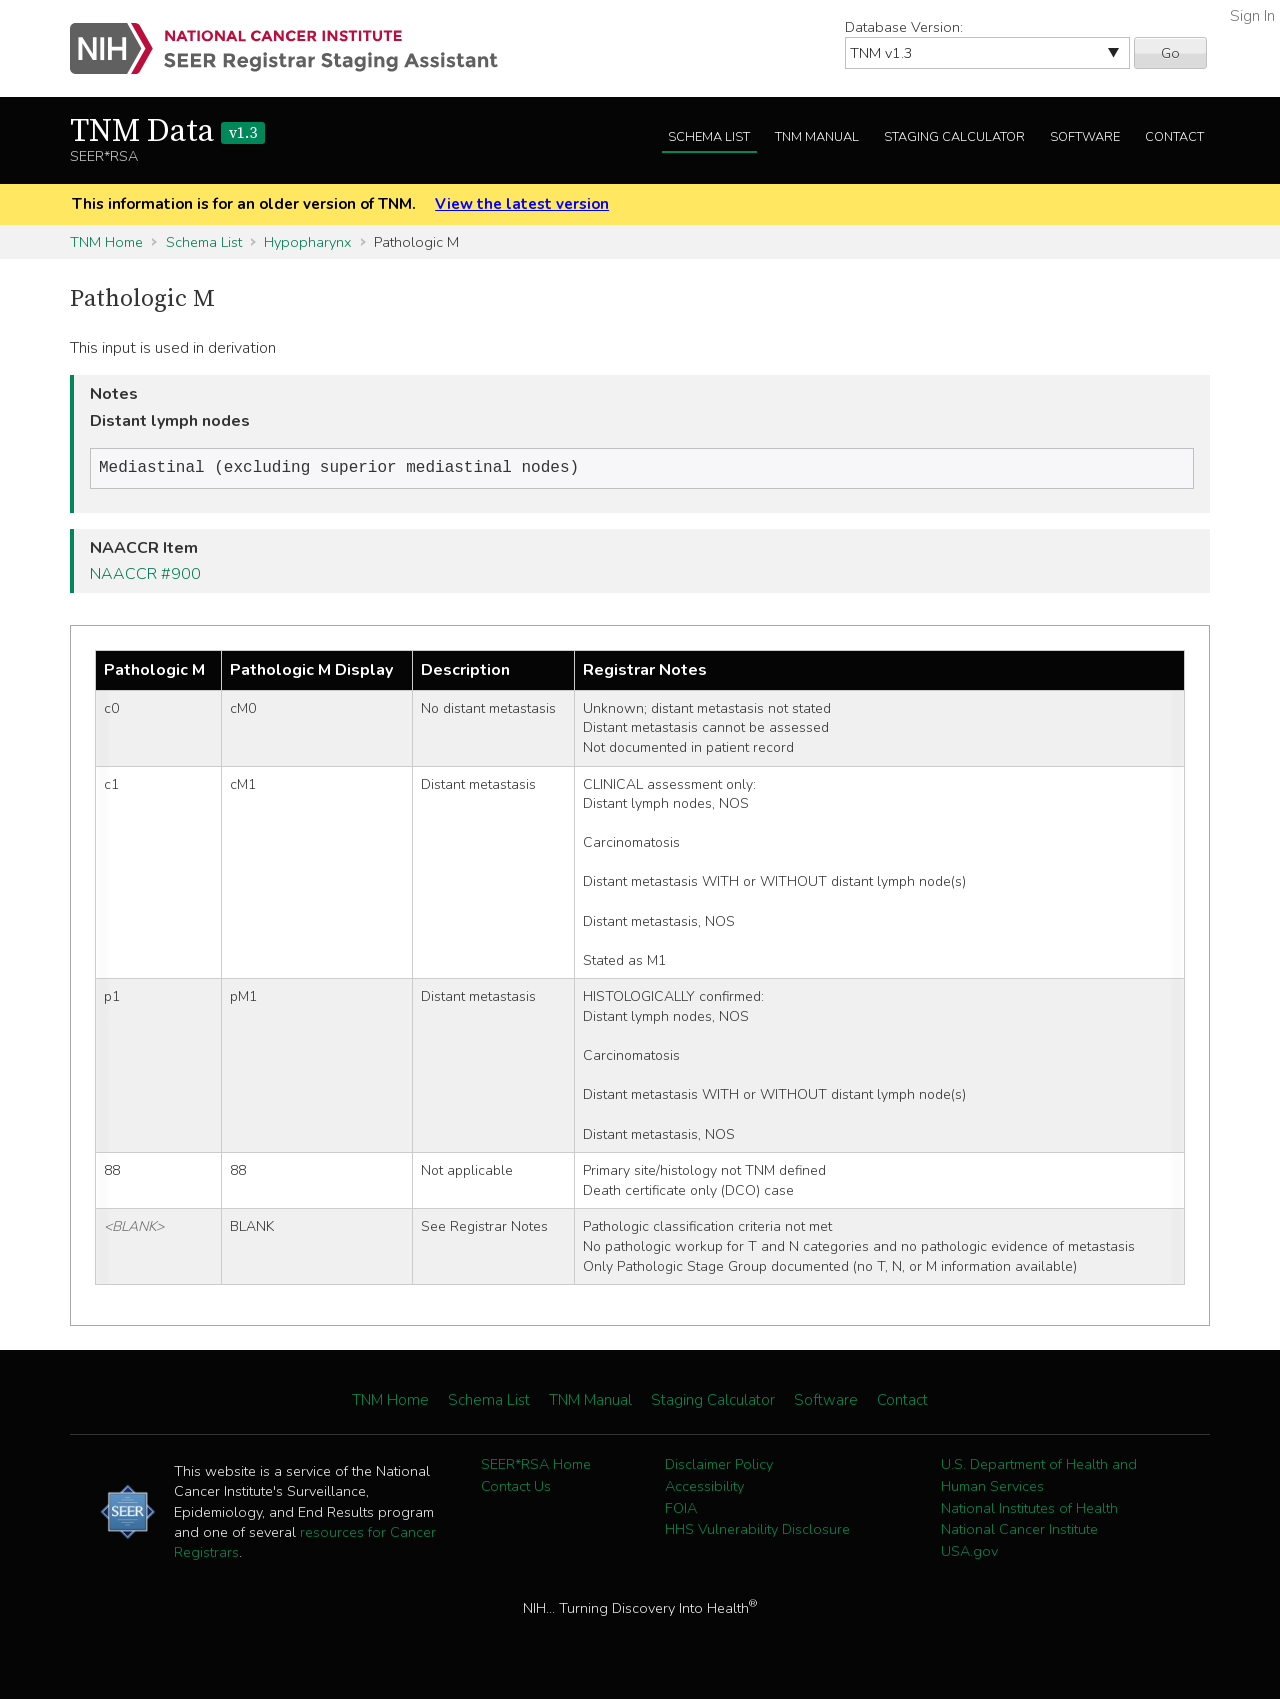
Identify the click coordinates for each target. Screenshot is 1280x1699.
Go (1170, 53)
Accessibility (704, 1488)
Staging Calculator (954, 137)
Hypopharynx (307, 242)
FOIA (681, 1510)
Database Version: (904, 27)
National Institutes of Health (1029, 1510)
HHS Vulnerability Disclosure (757, 1531)
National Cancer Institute (1019, 1531)
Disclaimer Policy (719, 1466)
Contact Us (516, 1488)
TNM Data (167, 132)
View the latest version (522, 204)
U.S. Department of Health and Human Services (1039, 1477)
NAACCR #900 (145, 576)
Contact (1174, 137)
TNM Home (106, 242)
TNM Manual (817, 137)
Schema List (709, 137)
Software (1085, 137)
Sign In (1252, 16)
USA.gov (969, 1553)
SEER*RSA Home (536, 1466)
